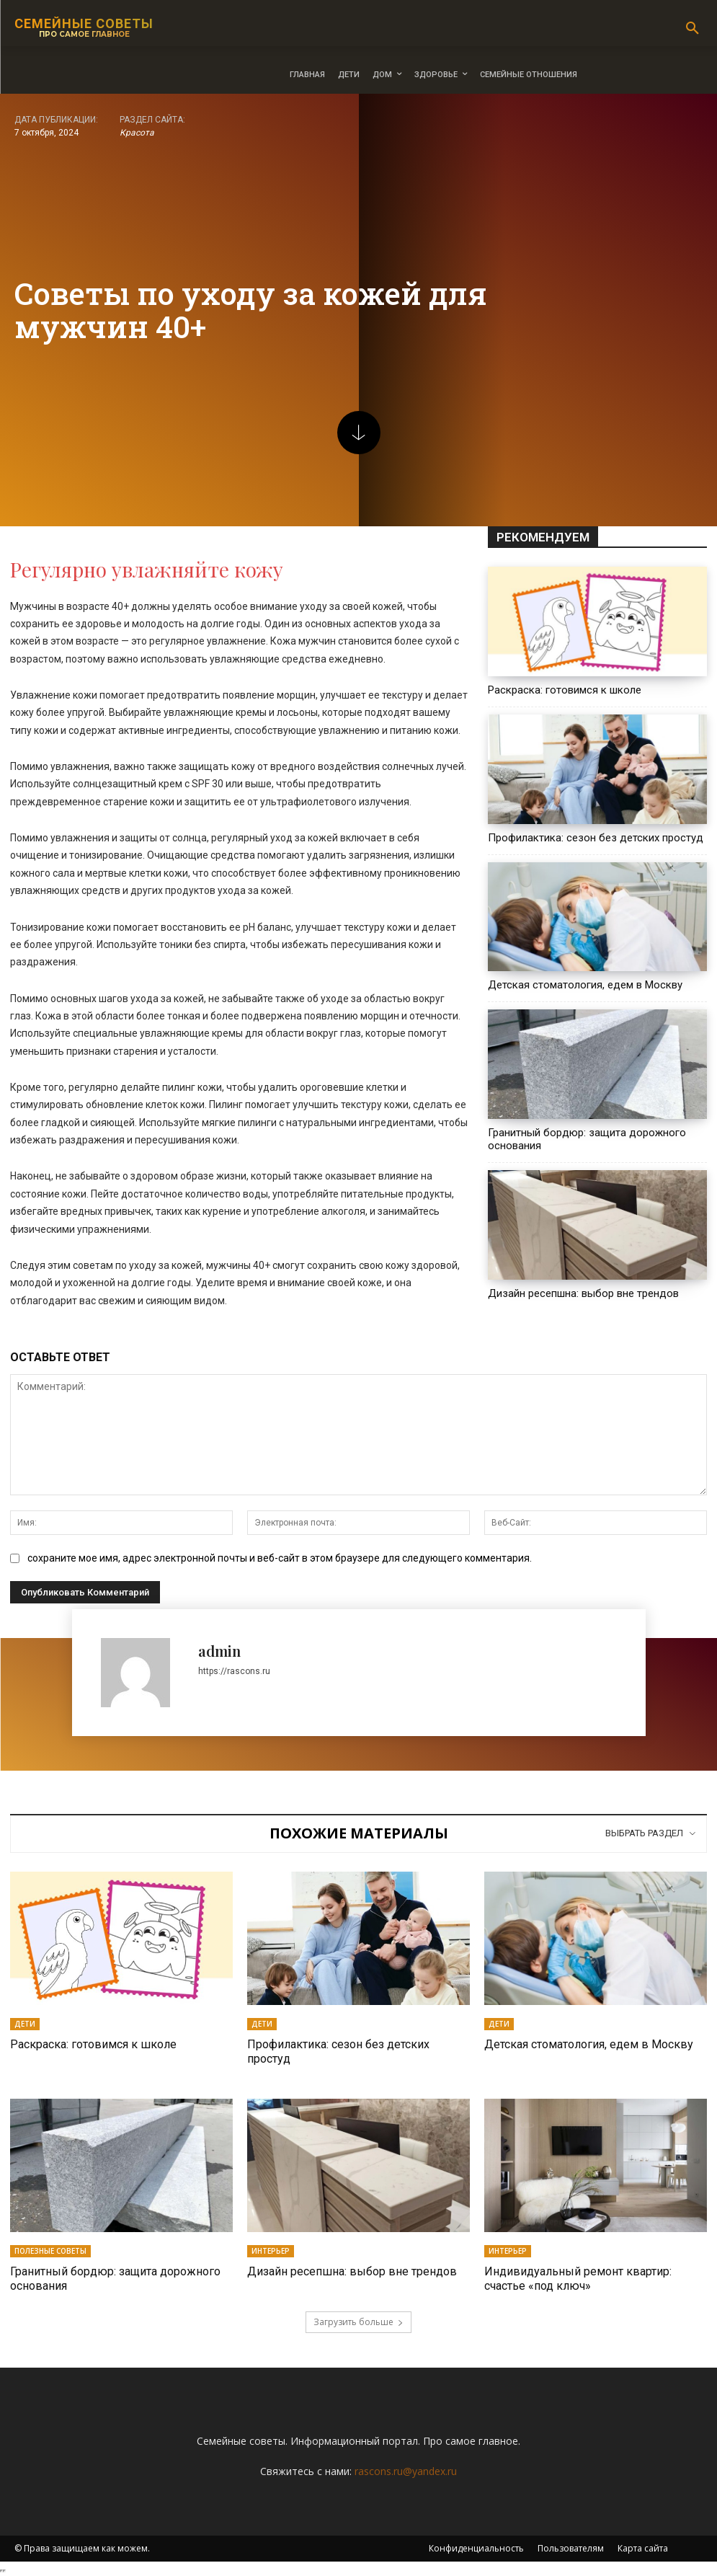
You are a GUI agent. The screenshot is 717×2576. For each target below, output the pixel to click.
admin (219, 1650)
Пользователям (571, 2547)
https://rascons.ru (234, 1671)
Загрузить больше (358, 2321)
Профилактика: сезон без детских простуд (595, 837)
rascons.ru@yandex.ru (406, 2470)
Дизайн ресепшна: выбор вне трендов (583, 1293)
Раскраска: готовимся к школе (564, 689)
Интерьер (270, 2251)
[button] (692, 29)
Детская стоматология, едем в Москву (585, 984)
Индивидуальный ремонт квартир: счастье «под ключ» (578, 2278)
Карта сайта (643, 2547)
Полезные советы (50, 2251)
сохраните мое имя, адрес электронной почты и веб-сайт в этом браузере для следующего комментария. (279, 1558)
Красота (137, 133)
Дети (24, 2024)
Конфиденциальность (476, 2547)
